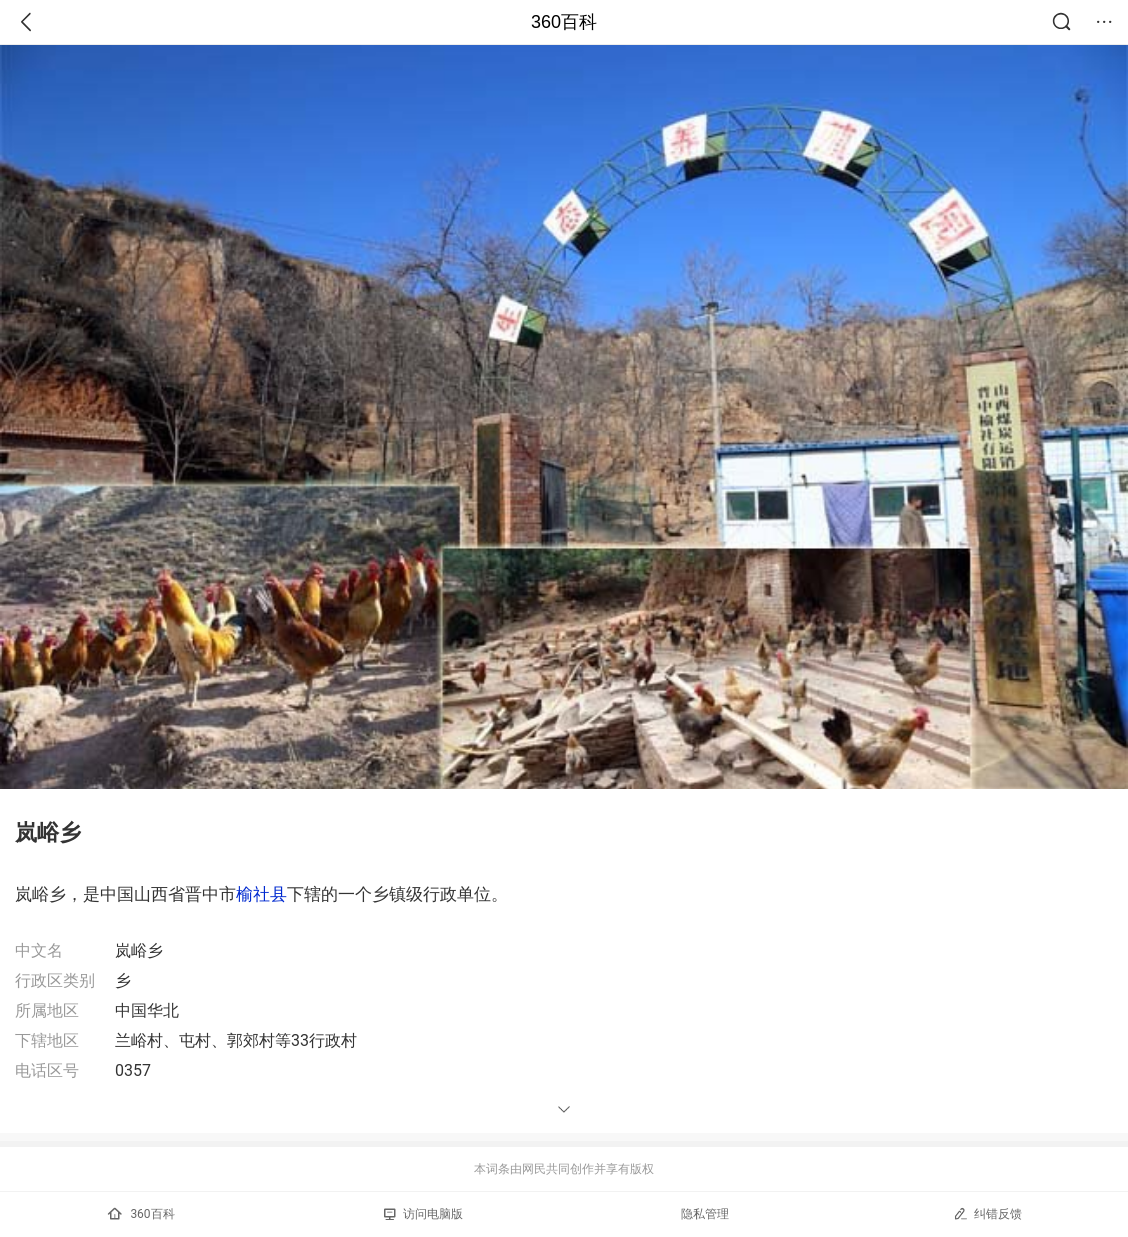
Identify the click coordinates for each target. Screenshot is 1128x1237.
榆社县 (261, 894)
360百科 (564, 22)
